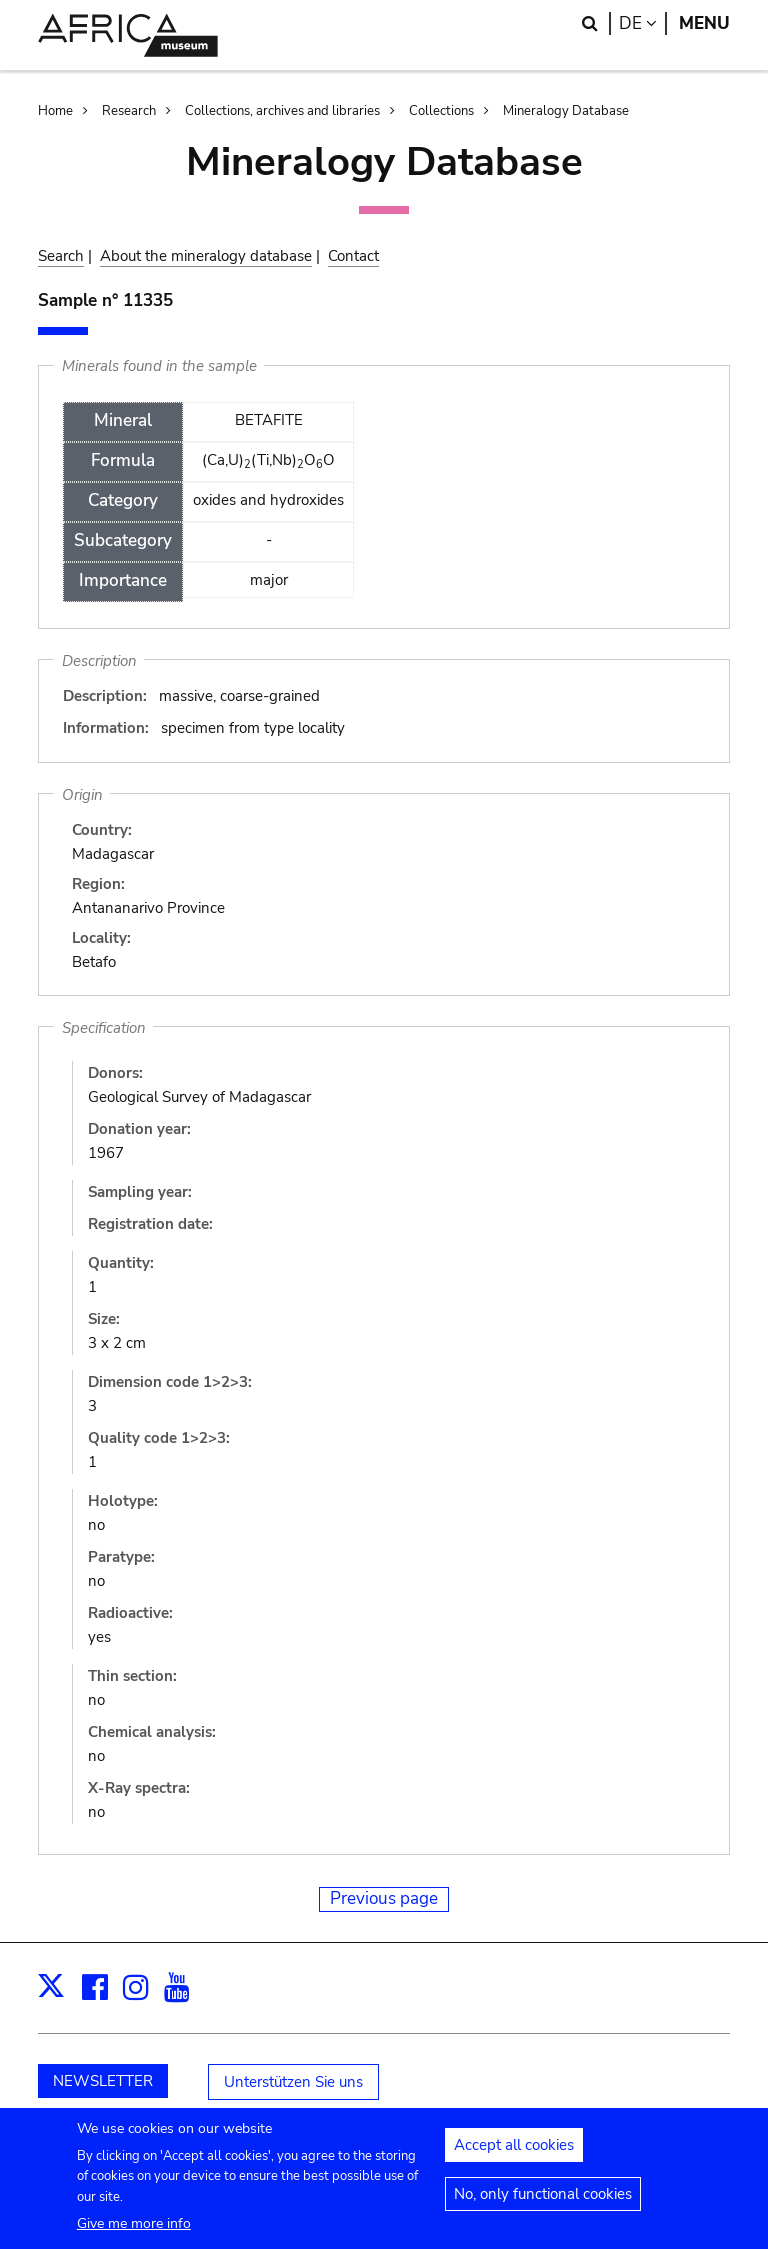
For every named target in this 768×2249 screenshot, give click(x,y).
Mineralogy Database (566, 111)
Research (129, 111)
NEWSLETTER (103, 2081)
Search (61, 256)
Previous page (384, 1898)
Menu (704, 23)
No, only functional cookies (543, 2203)
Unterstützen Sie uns (293, 2082)
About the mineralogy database (206, 256)
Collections (441, 111)
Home (55, 111)
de (643, 23)
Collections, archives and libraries (282, 111)
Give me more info (134, 2232)
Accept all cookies (514, 2154)
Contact (353, 256)
